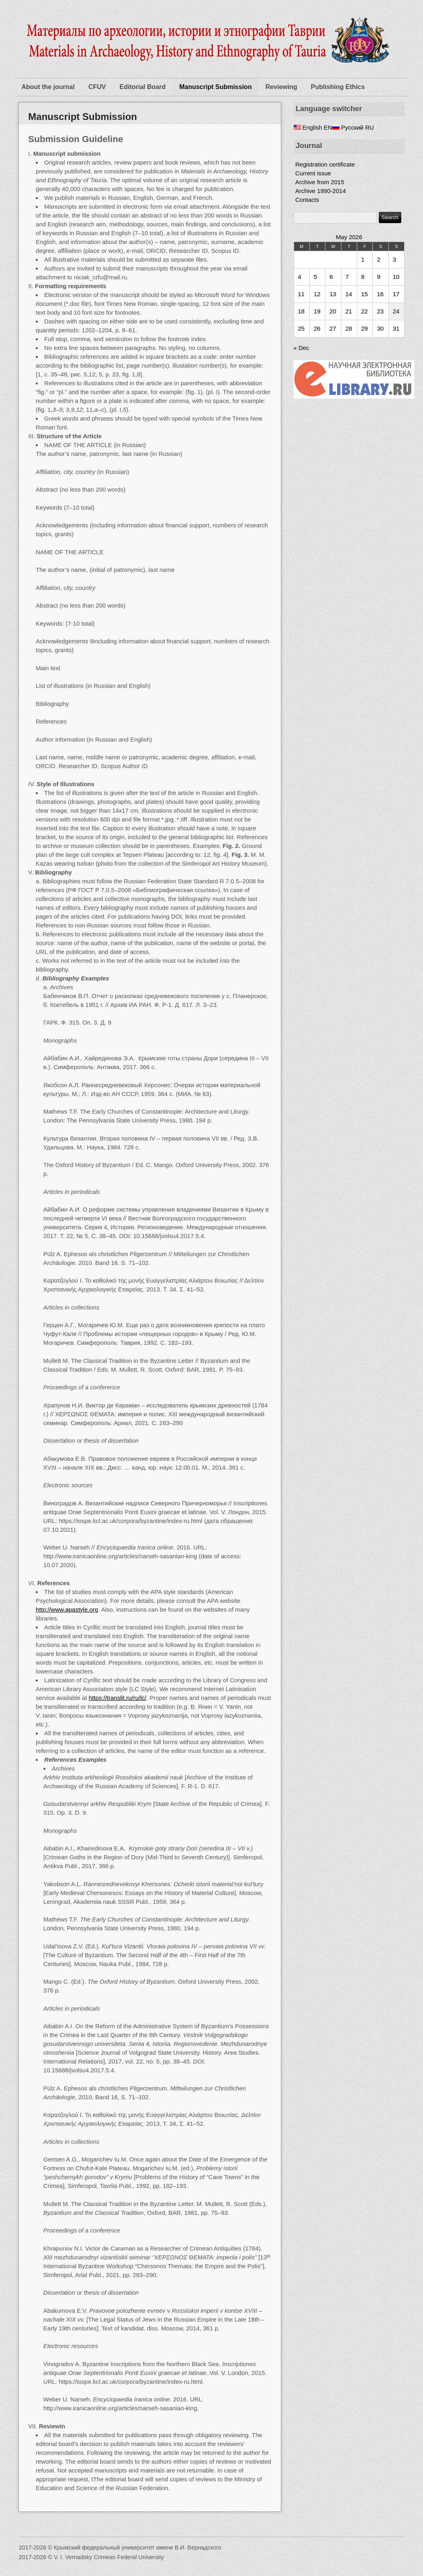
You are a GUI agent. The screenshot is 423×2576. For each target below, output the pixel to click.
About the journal (48, 86)
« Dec (301, 347)
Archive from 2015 (319, 182)
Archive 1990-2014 (320, 190)
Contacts (307, 199)
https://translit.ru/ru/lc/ (117, 1697)
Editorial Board (143, 86)
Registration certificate (325, 164)
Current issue (313, 173)
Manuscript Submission (215, 86)
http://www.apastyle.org (67, 1609)
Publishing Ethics (338, 86)
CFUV (97, 86)
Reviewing (281, 86)
